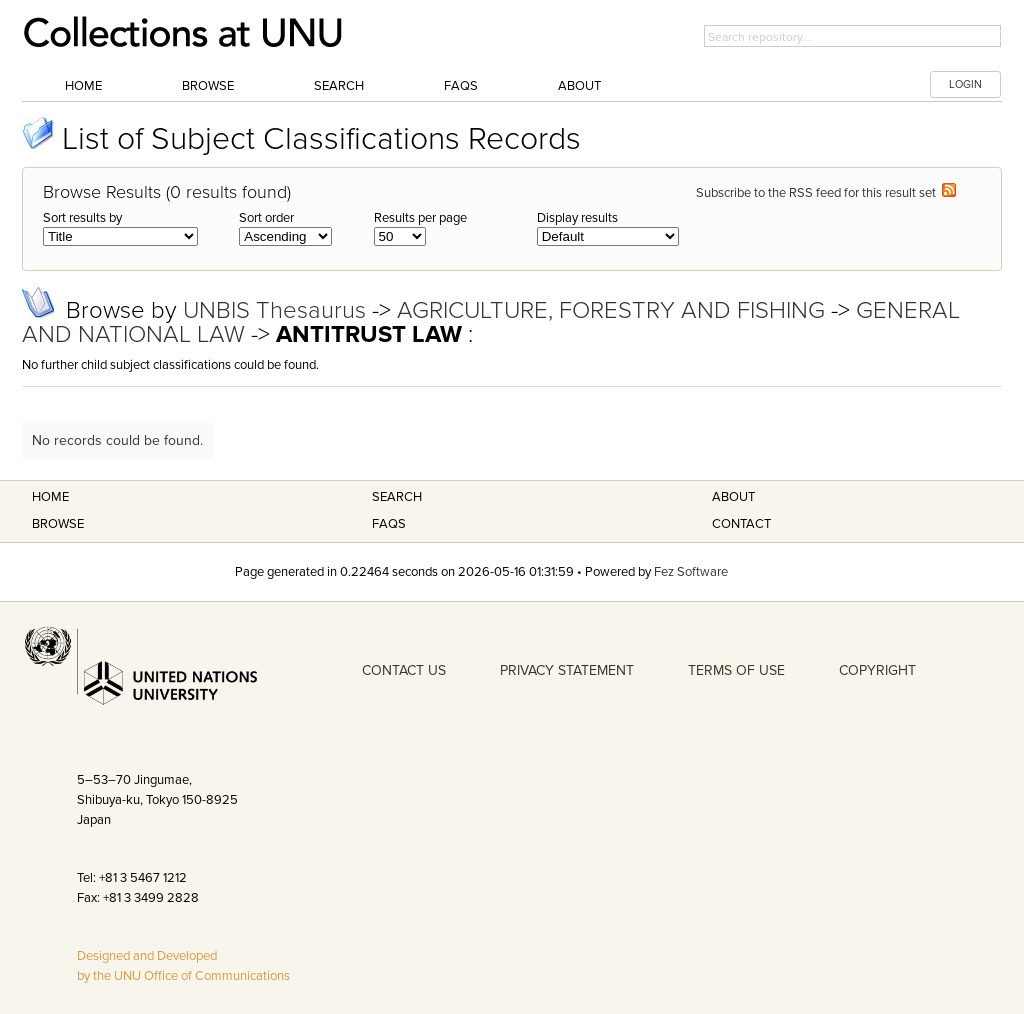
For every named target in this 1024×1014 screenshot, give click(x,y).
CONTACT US (404, 670)
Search (339, 86)
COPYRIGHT (877, 670)
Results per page (420, 218)
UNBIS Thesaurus (277, 310)
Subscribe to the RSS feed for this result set (826, 193)
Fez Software (691, 572)
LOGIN (965, 84)
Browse (208, 86)
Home (83, 86)
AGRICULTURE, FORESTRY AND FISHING (614, 310)
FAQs (461, 86)
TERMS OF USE (736, 670)
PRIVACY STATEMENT (567, 670)
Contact (741, 524)
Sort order (266, 218)
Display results (577, 218)
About (579, 86)
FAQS (389, 524)
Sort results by (82, 218)
